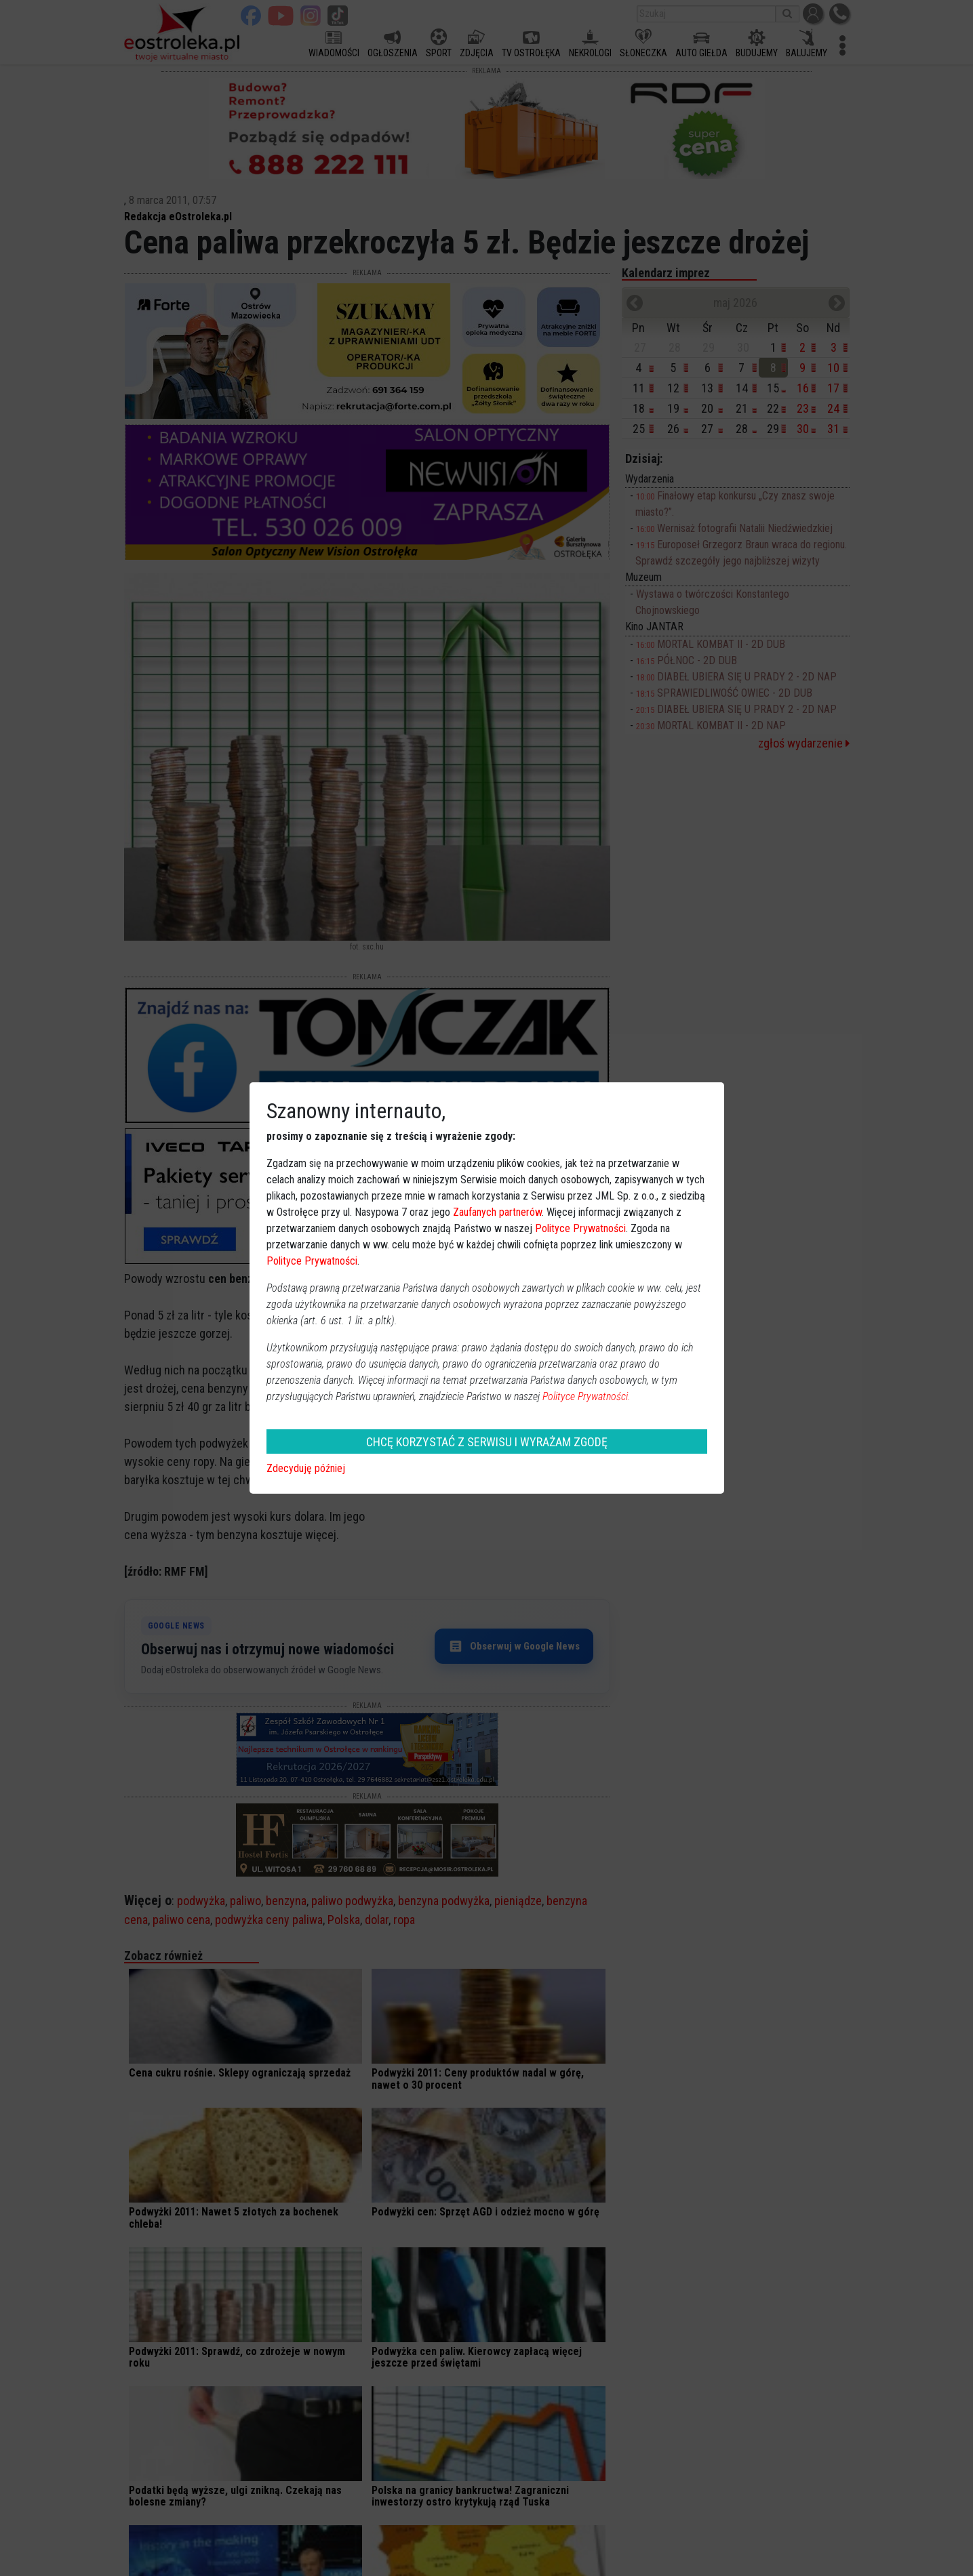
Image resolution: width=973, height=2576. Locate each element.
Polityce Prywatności (580, 1228)
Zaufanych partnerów (497, 1212)
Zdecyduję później (305, 1468)
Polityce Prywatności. (586, 1396)
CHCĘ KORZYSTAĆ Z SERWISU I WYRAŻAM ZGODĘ (487, 1442)
